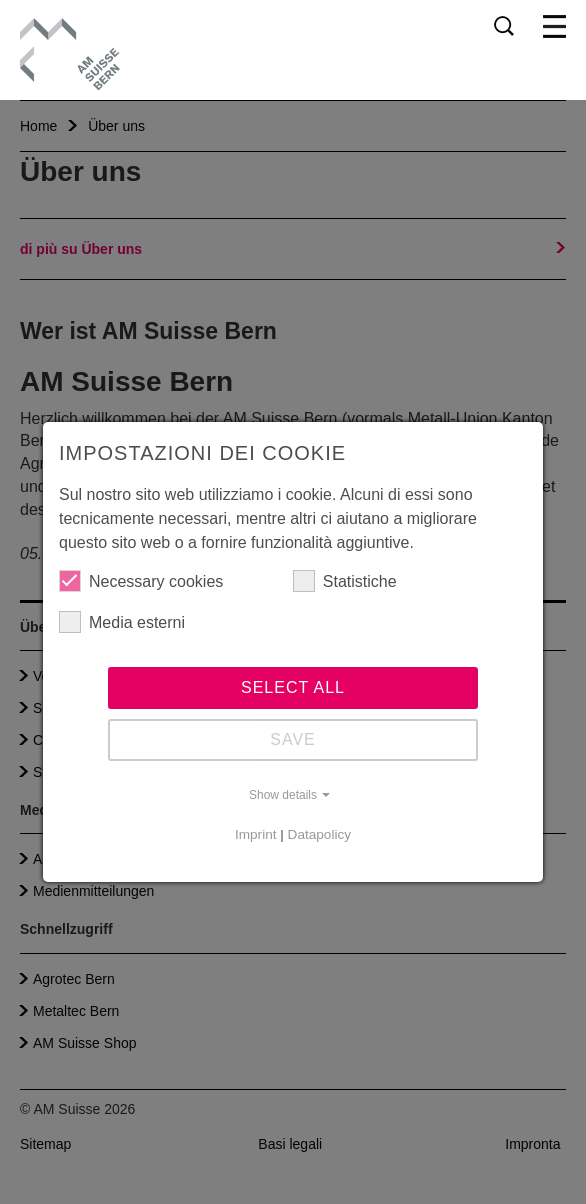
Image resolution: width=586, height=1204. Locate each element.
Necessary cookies (141, 581)
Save (293, 739)
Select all (293, 687)
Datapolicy (319, 834)
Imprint (256, 834)
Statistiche (345, 581)
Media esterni (122, 622)
